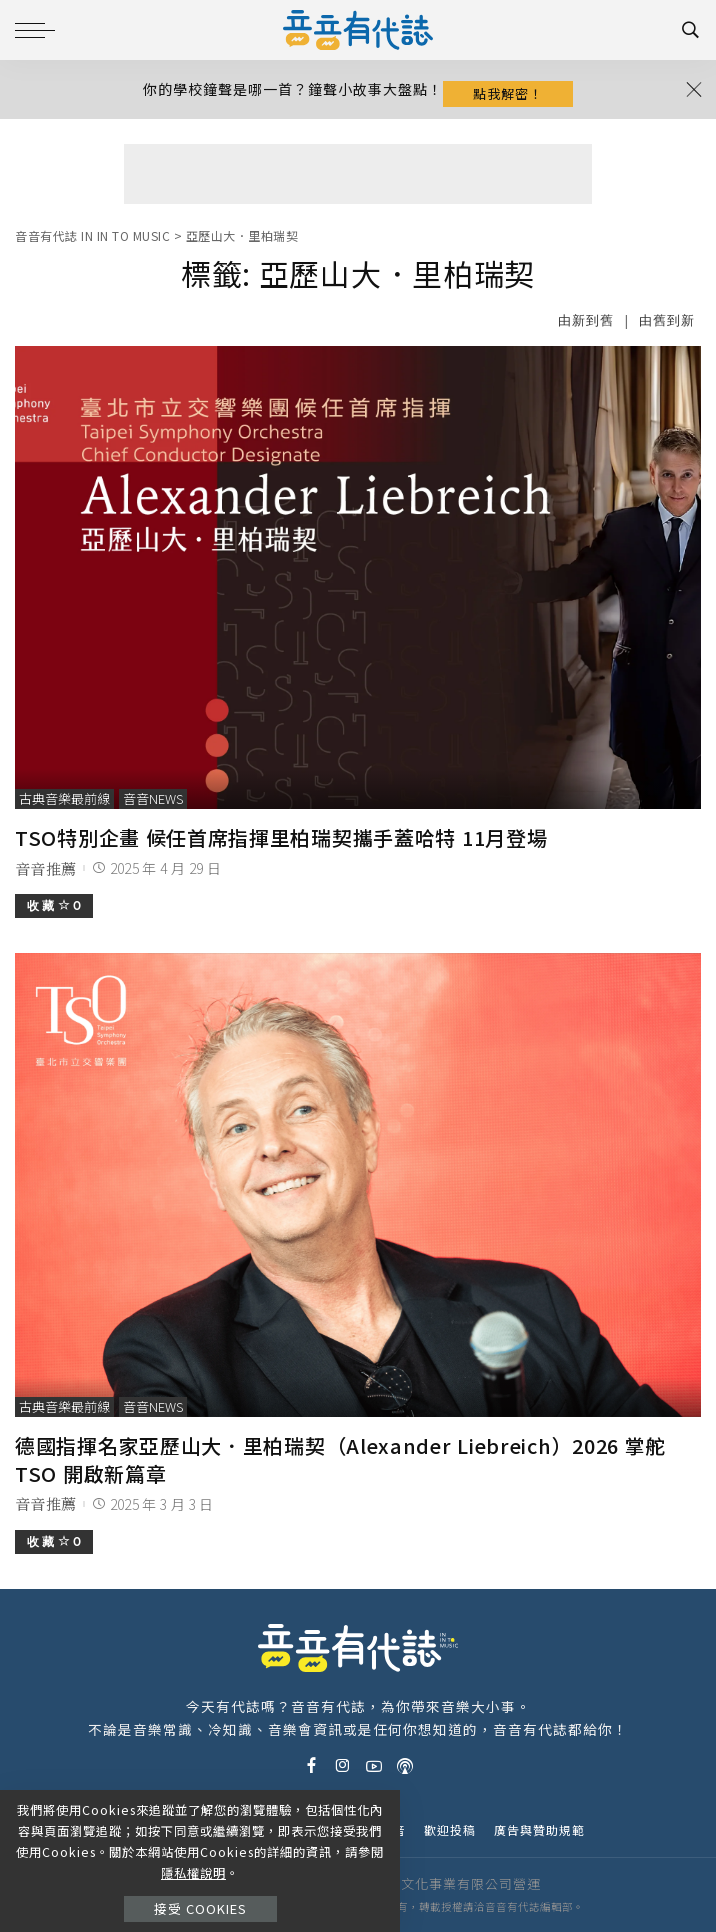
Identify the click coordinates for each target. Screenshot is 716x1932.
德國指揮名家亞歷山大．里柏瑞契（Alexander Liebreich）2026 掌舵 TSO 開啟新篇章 (340, 1459)
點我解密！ (508, 93)
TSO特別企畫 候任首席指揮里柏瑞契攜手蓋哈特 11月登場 (281, 837)
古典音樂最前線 (64, 798)
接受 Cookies (200, 1908)
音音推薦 (45, 868)
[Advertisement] (358, 174)
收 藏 (54, 905)
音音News (153, 798)
